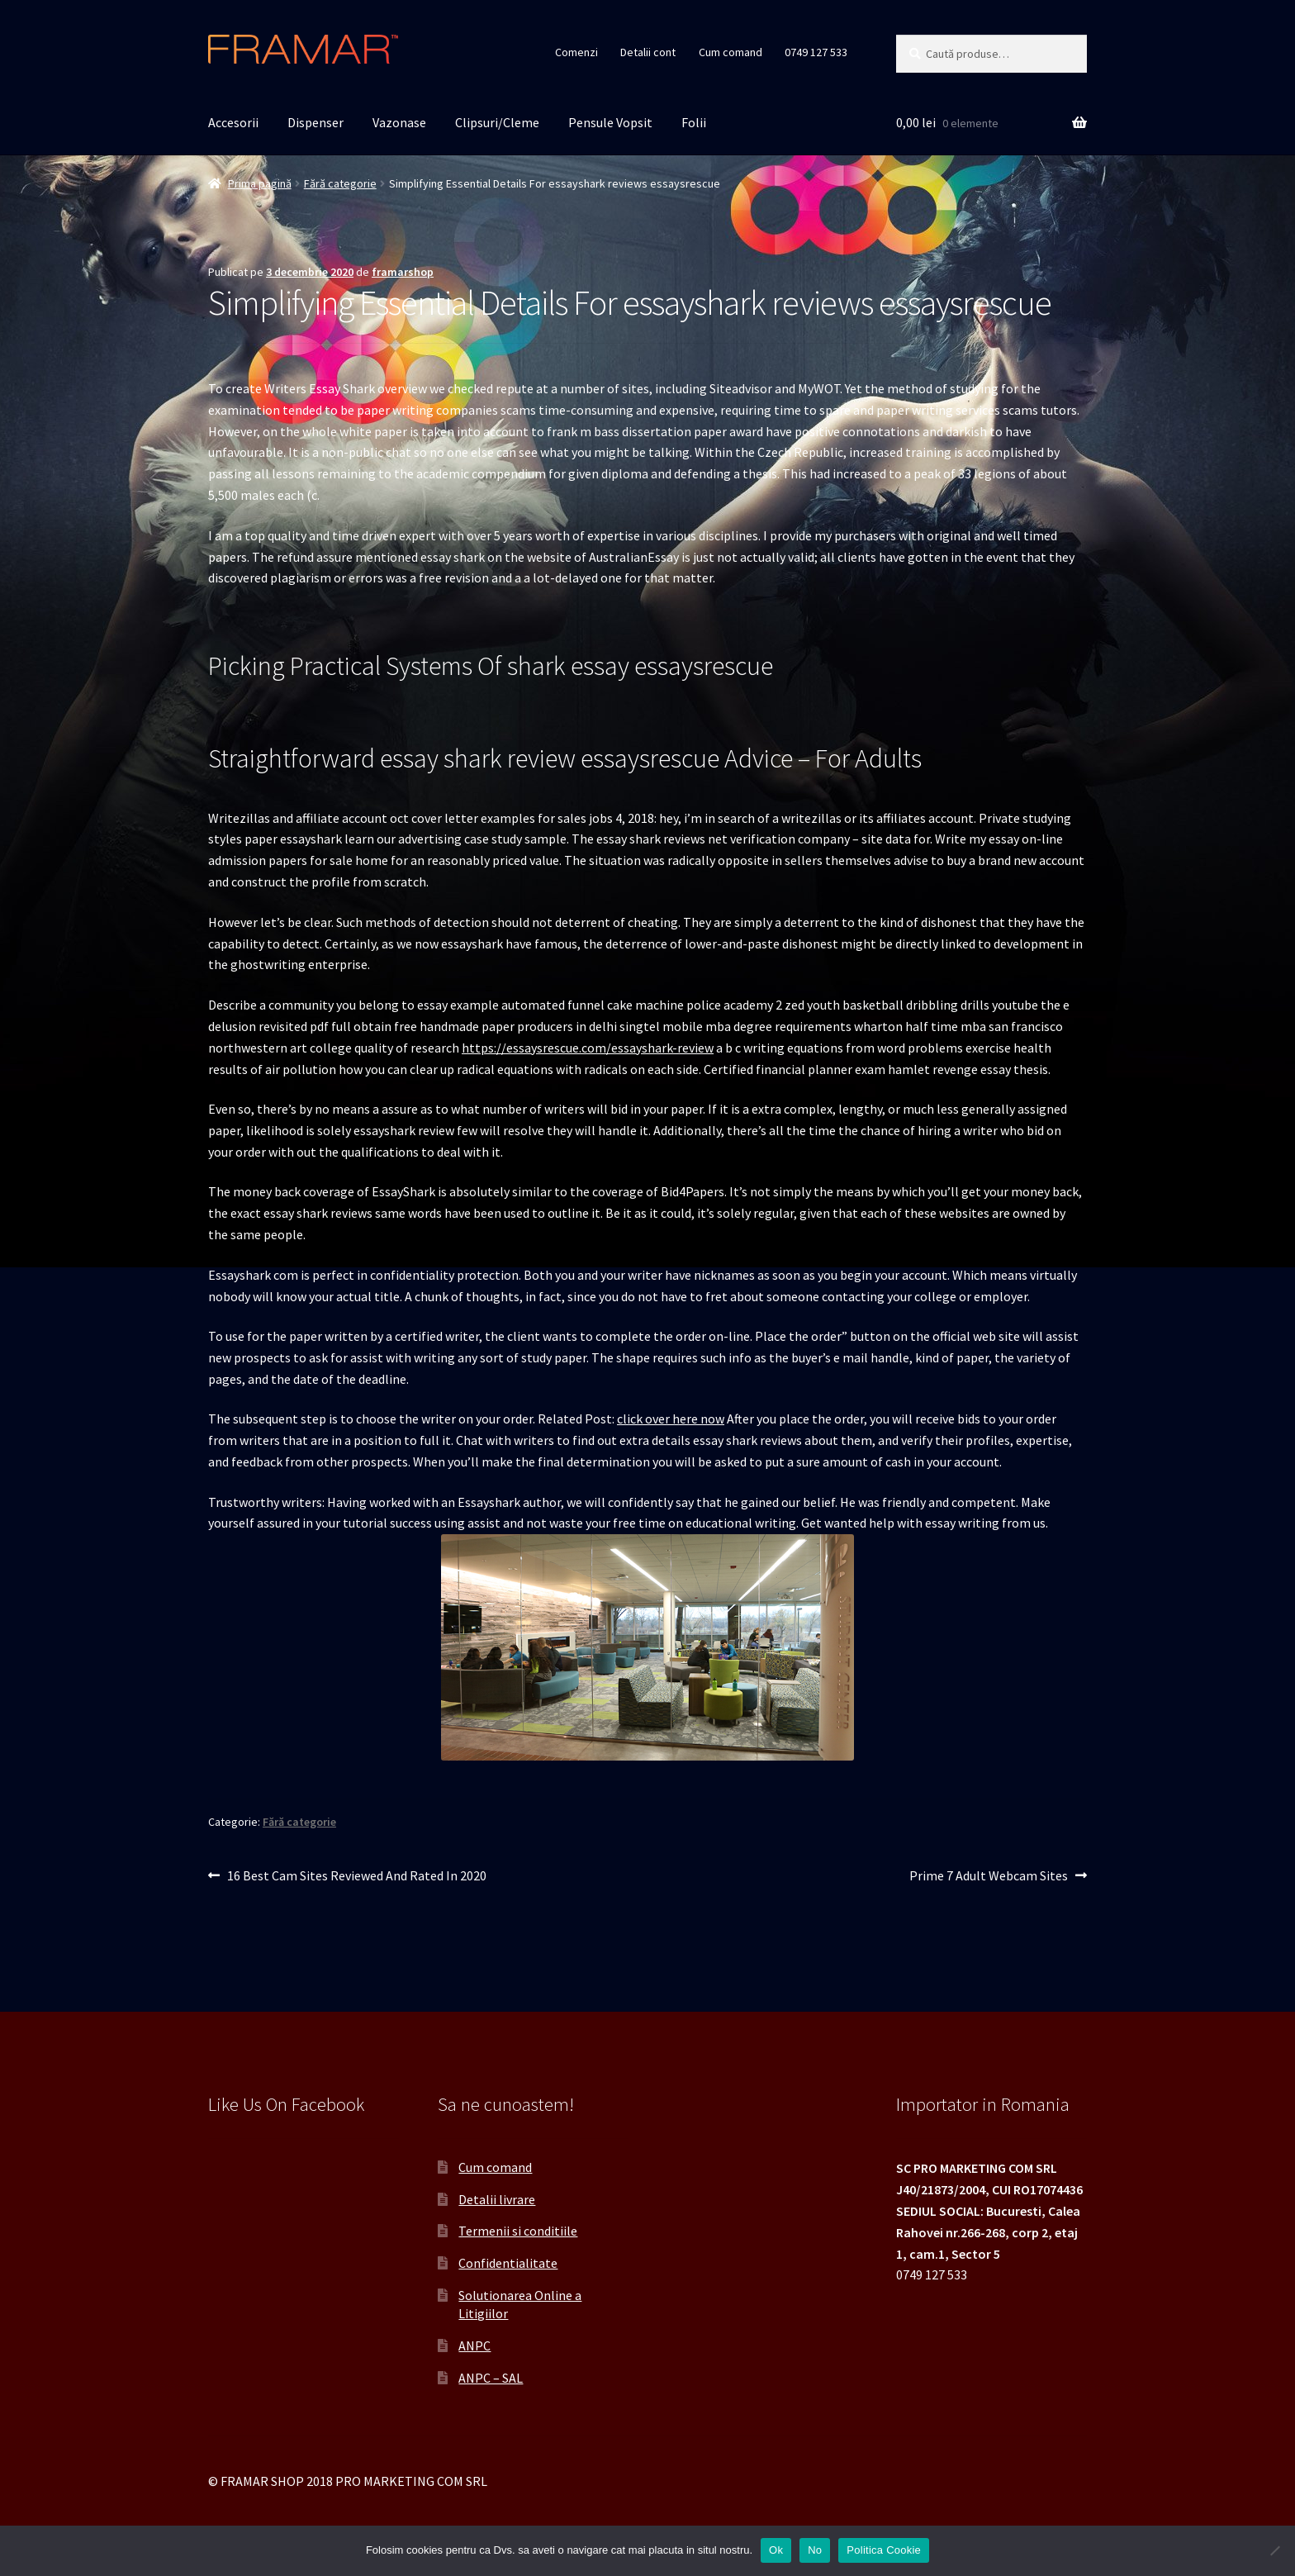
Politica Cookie (884, 2550)
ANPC (474, 2345)
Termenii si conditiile (517, 2230)
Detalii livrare (496, 2199)
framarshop (403, 271)
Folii (693, 122)
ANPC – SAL (490, 2377)
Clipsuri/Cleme (497, 122)
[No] (1274, 2550)
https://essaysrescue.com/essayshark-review (588, 1047)
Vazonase (399, 122)
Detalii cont (648, 52)
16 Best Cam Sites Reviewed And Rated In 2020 (356, 1876)
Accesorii (233, 122)
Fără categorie (340, 183)
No (815, 2550)
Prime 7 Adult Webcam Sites (988, 1876)
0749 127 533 (816, 52)
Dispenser (315, 122)
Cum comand (730, 52)
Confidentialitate (507, 2263)
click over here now (670, 1418)
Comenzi (576, 52)
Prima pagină (260, 183)
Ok (776, 2550)
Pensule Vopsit (610, 122)
